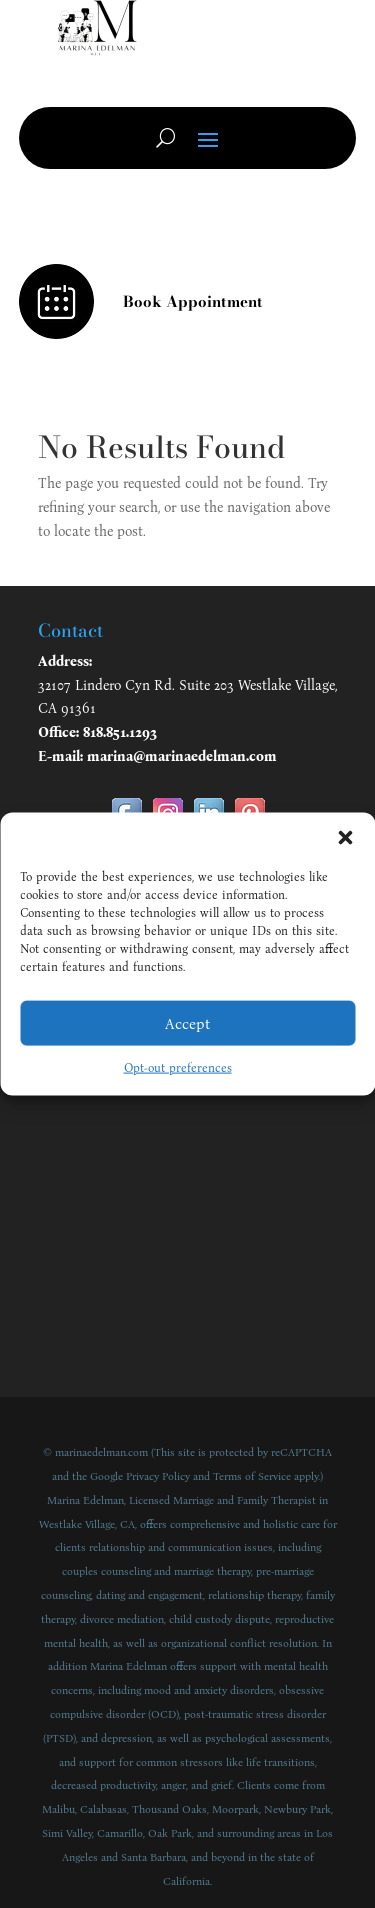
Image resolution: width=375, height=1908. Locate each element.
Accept (187, 1023)
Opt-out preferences (178, 1068)
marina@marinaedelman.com (182, 756)
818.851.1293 (120, 732)
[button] (345, 838)
